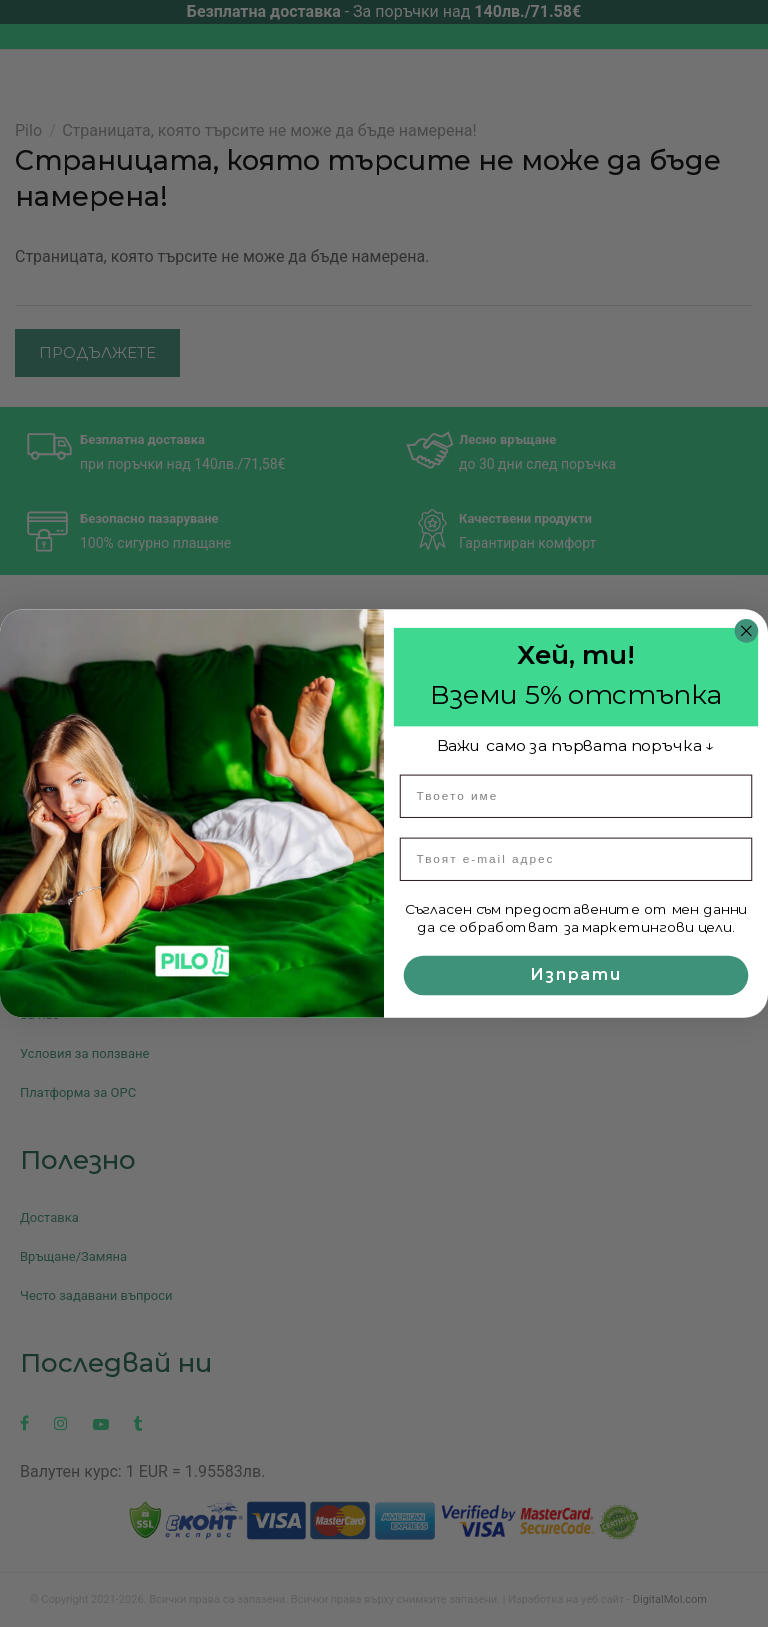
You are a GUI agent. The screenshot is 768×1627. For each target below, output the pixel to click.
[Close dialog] (747, 631)
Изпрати (576, 974)
